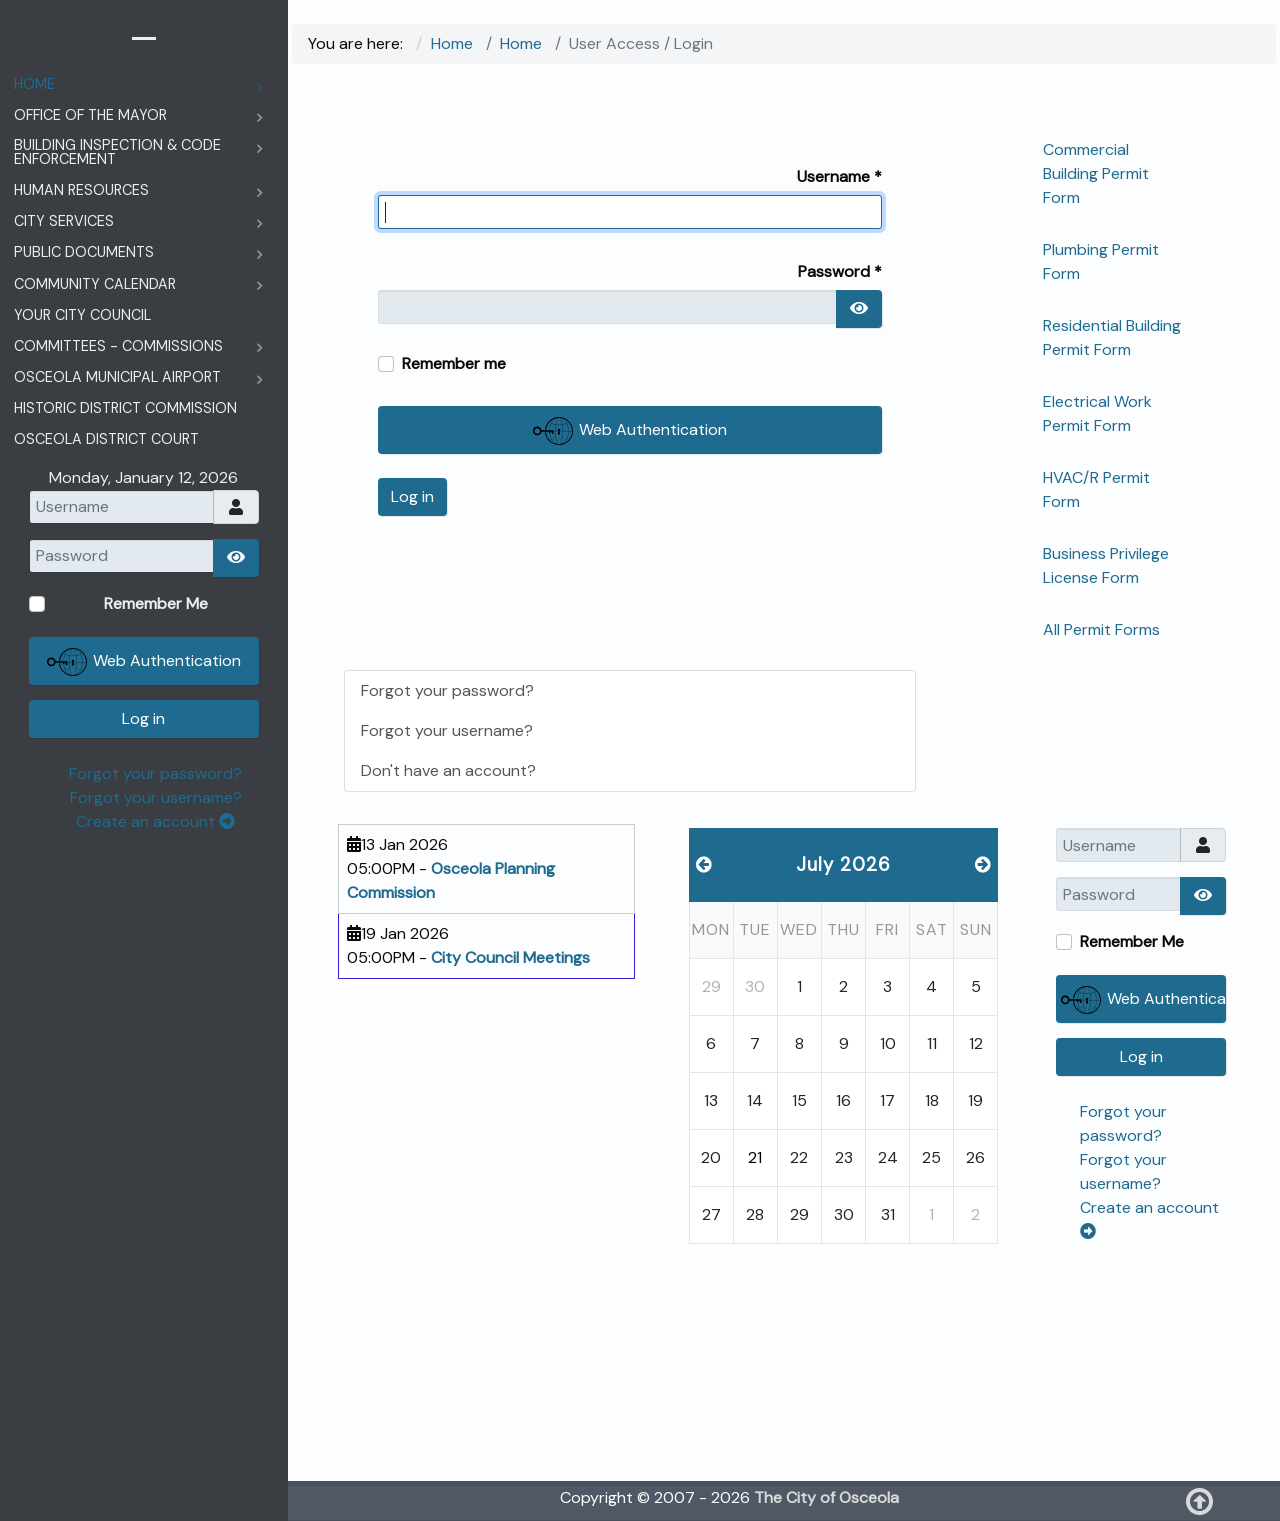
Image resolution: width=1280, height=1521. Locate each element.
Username (839, 176)
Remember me (454, 363)
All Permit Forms (1101, 629)
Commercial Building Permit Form (1096, 173)
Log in (412, 496)
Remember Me (1132, 941)
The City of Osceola (826, 1497)
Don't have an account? (448, 770)
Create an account (155, 821)
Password (840, 271)
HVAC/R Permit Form (1096, 489)
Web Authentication (630, 431)
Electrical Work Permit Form (1097, 413)
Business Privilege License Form (1106, 565)
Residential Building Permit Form (1112, 337)
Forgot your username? (447, 730)
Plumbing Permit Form (1101, 261)
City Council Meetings (510, 957)
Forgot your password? (447, 690)
